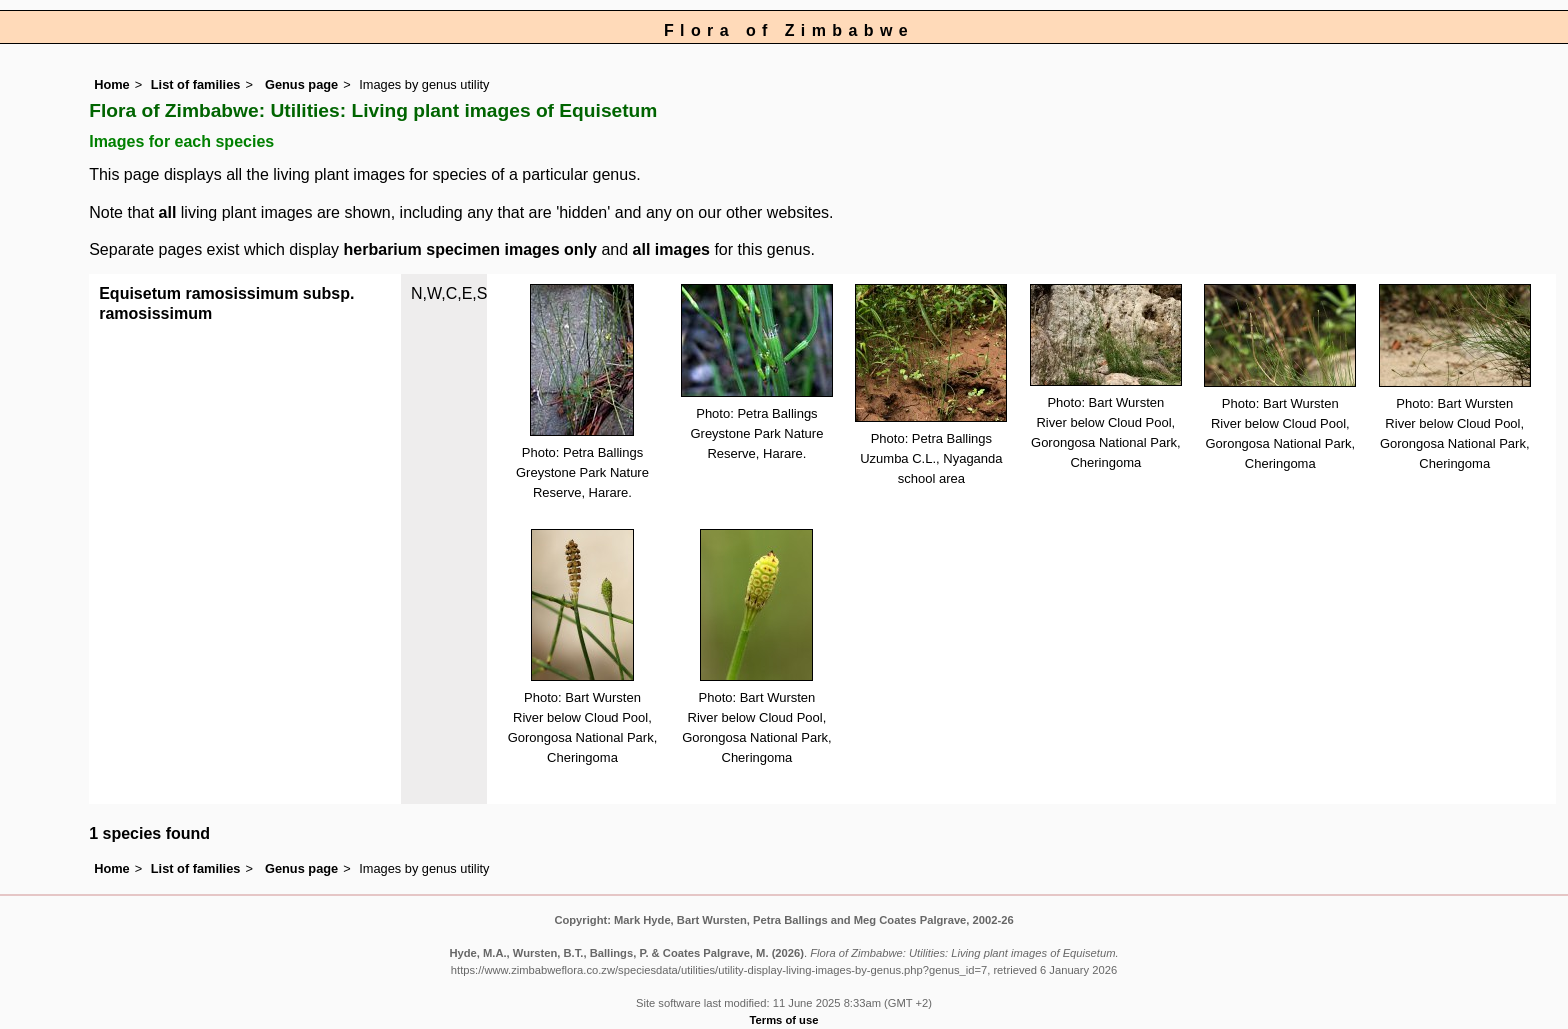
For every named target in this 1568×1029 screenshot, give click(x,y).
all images (671, 249)
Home (112, 84)
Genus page (301, 84)
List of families (196, 84)
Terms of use (784, 1020)
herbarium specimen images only (470, 249)
